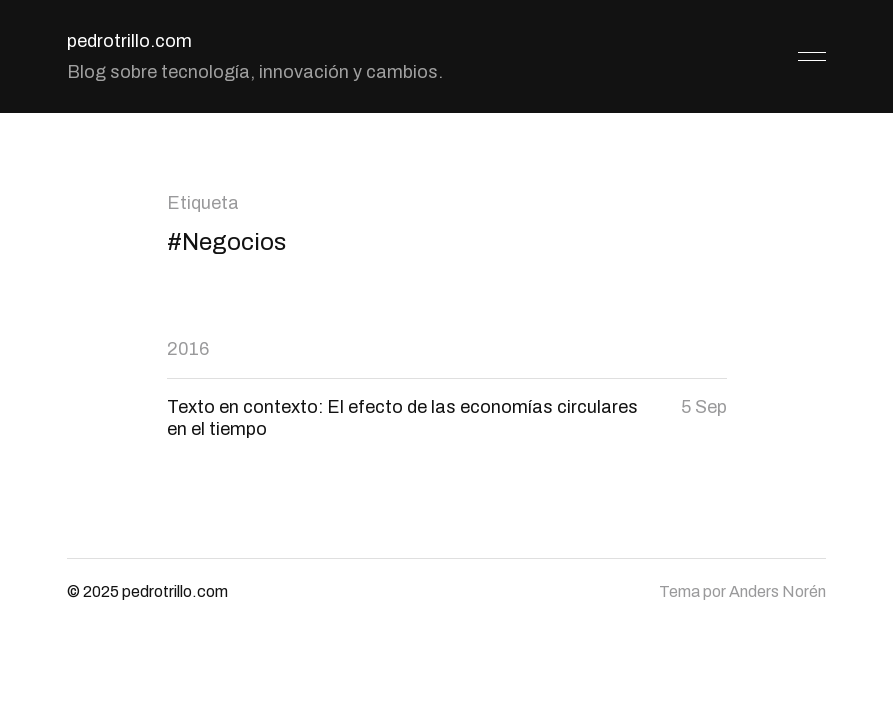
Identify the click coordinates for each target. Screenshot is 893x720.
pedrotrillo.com (129, 41)
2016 (188, 349)
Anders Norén (777, 591)
